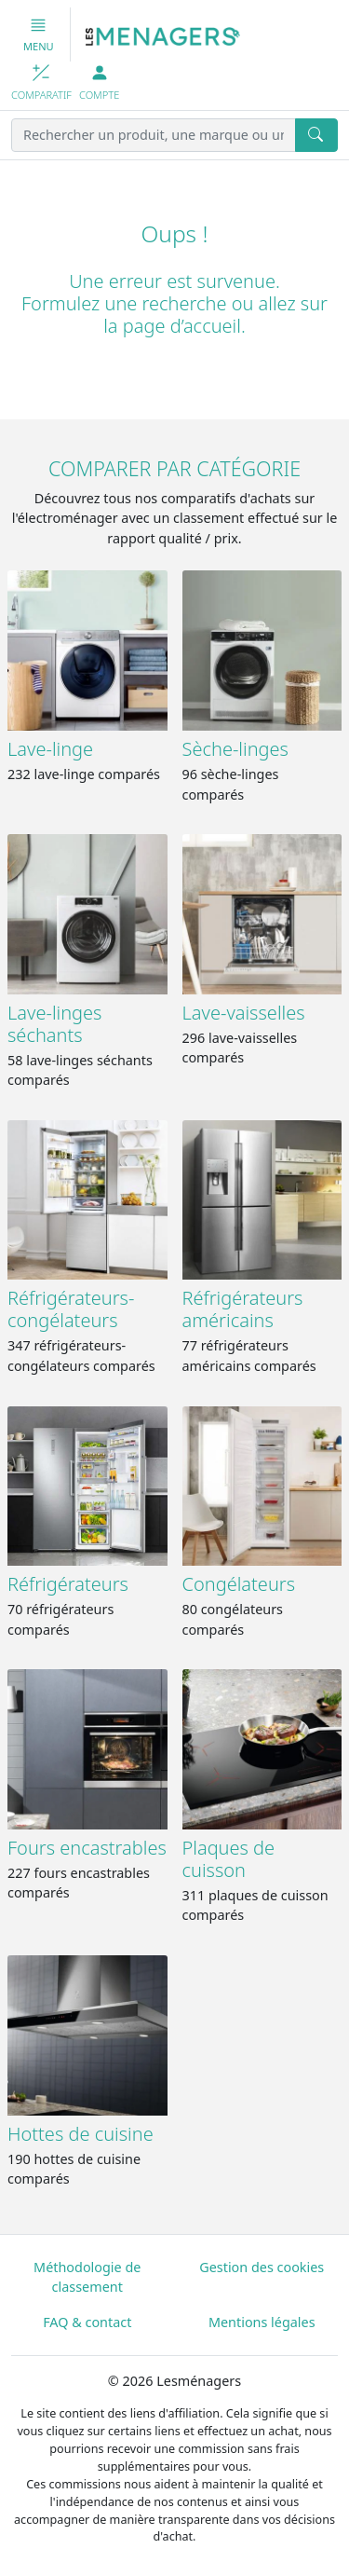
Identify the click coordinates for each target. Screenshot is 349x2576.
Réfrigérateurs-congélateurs (70, 1309)
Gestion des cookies (261, 2267)
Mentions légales (261, 2322)
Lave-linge (50, 748)
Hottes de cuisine (80, 2133)
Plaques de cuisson (228, 1859)
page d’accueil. (184, 325)
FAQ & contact (87, 2322)
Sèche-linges (235, 748)
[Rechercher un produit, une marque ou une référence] (153, 135)
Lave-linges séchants (54, 1024)
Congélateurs (239, 1583)
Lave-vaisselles (243, 1012)
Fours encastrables (87, 1847)
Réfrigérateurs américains (242, 1309)
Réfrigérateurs (67, 1583)
